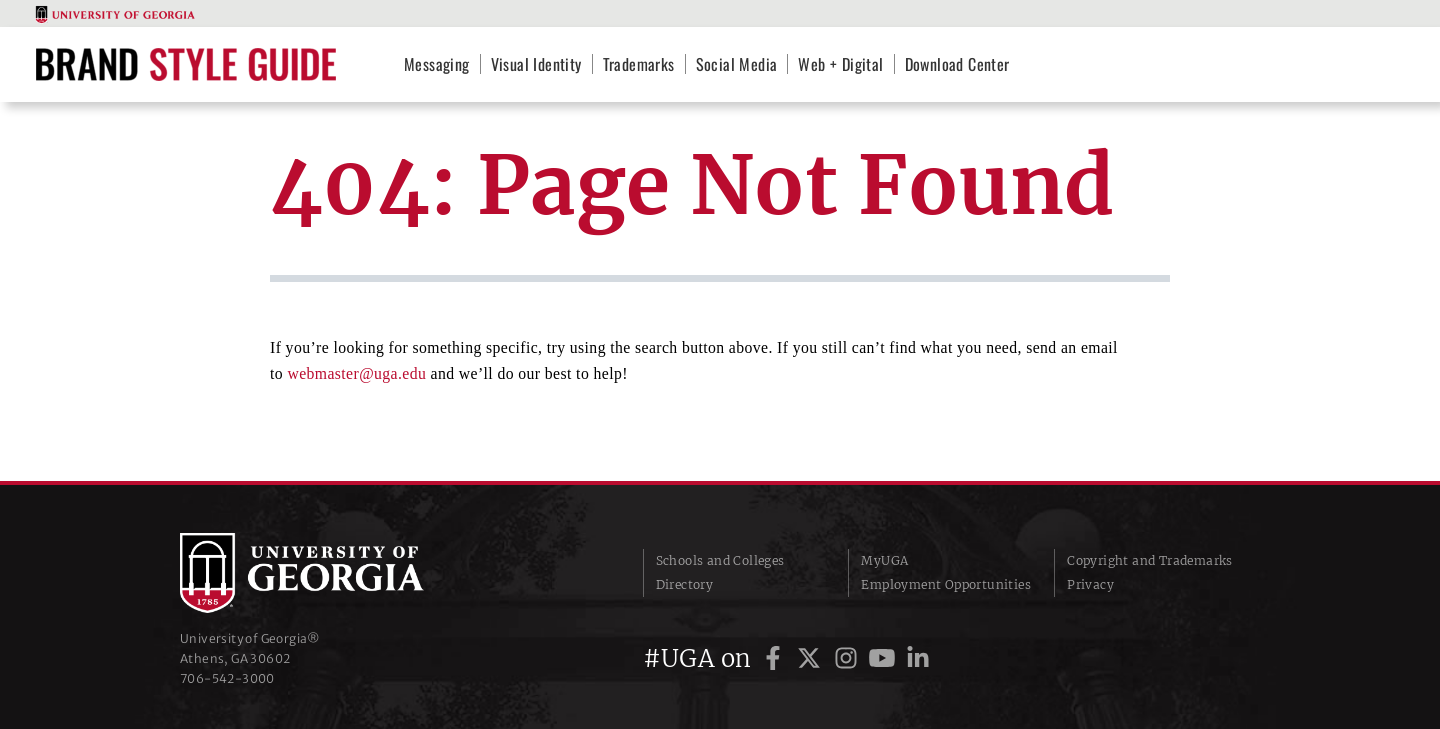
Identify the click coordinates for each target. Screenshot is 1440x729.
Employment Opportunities (946, 584)
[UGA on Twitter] (812, 658)
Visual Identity (536, 64)
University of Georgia (330, 573)
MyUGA (884, 560)
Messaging (437, 64)
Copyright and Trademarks (1150, 560)
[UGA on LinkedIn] (918, 658)
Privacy (1090, 584)
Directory (685, 584)
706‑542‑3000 (227, 678)
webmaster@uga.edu (356, 373)
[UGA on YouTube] (885, 658)
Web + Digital (840, 64)
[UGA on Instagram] (849, 658)
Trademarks (639, 64)
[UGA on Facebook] (776, 658)
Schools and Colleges (720, 560)
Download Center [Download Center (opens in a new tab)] (957, 64)
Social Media (737, 64)
